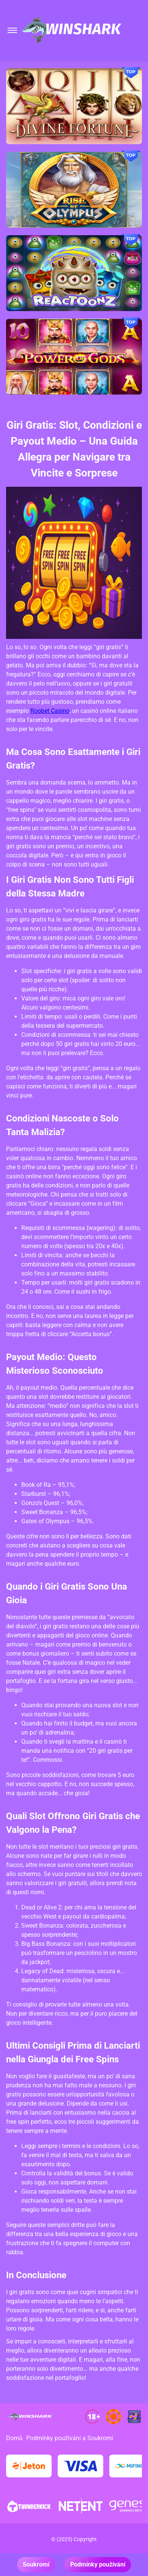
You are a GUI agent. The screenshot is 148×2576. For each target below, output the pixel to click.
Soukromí (36, 2564)
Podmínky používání (97, 2564)
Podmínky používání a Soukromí (69, 2438)
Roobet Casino (49, 710)
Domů (14, 2438)
